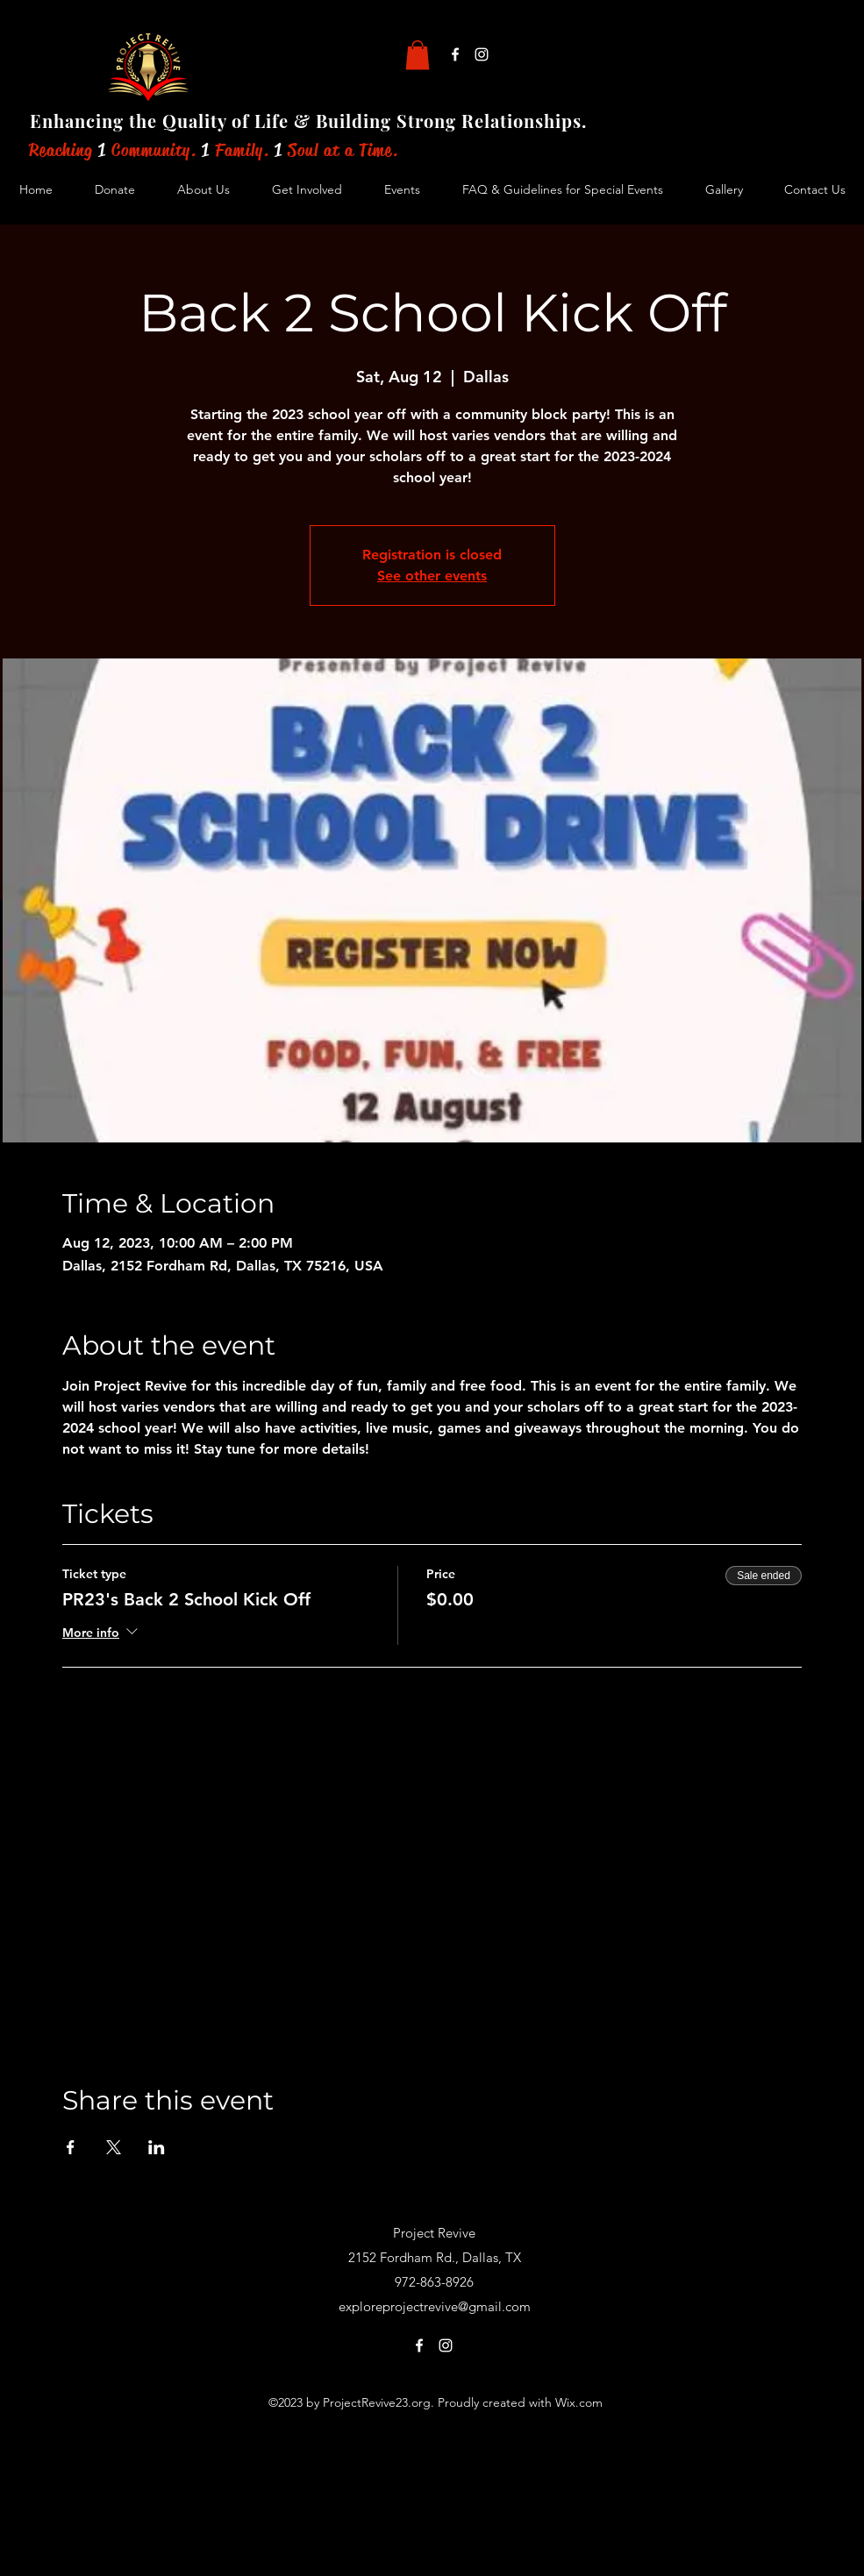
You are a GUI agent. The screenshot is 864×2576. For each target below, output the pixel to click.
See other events (432, 575)
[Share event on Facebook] (70, 2147)
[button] (417, 54)
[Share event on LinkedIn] (156, 2147)
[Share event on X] (113, 2147)
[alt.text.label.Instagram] (481, 54)
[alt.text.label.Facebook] (455, 54)
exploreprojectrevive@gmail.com (435, 2306)
